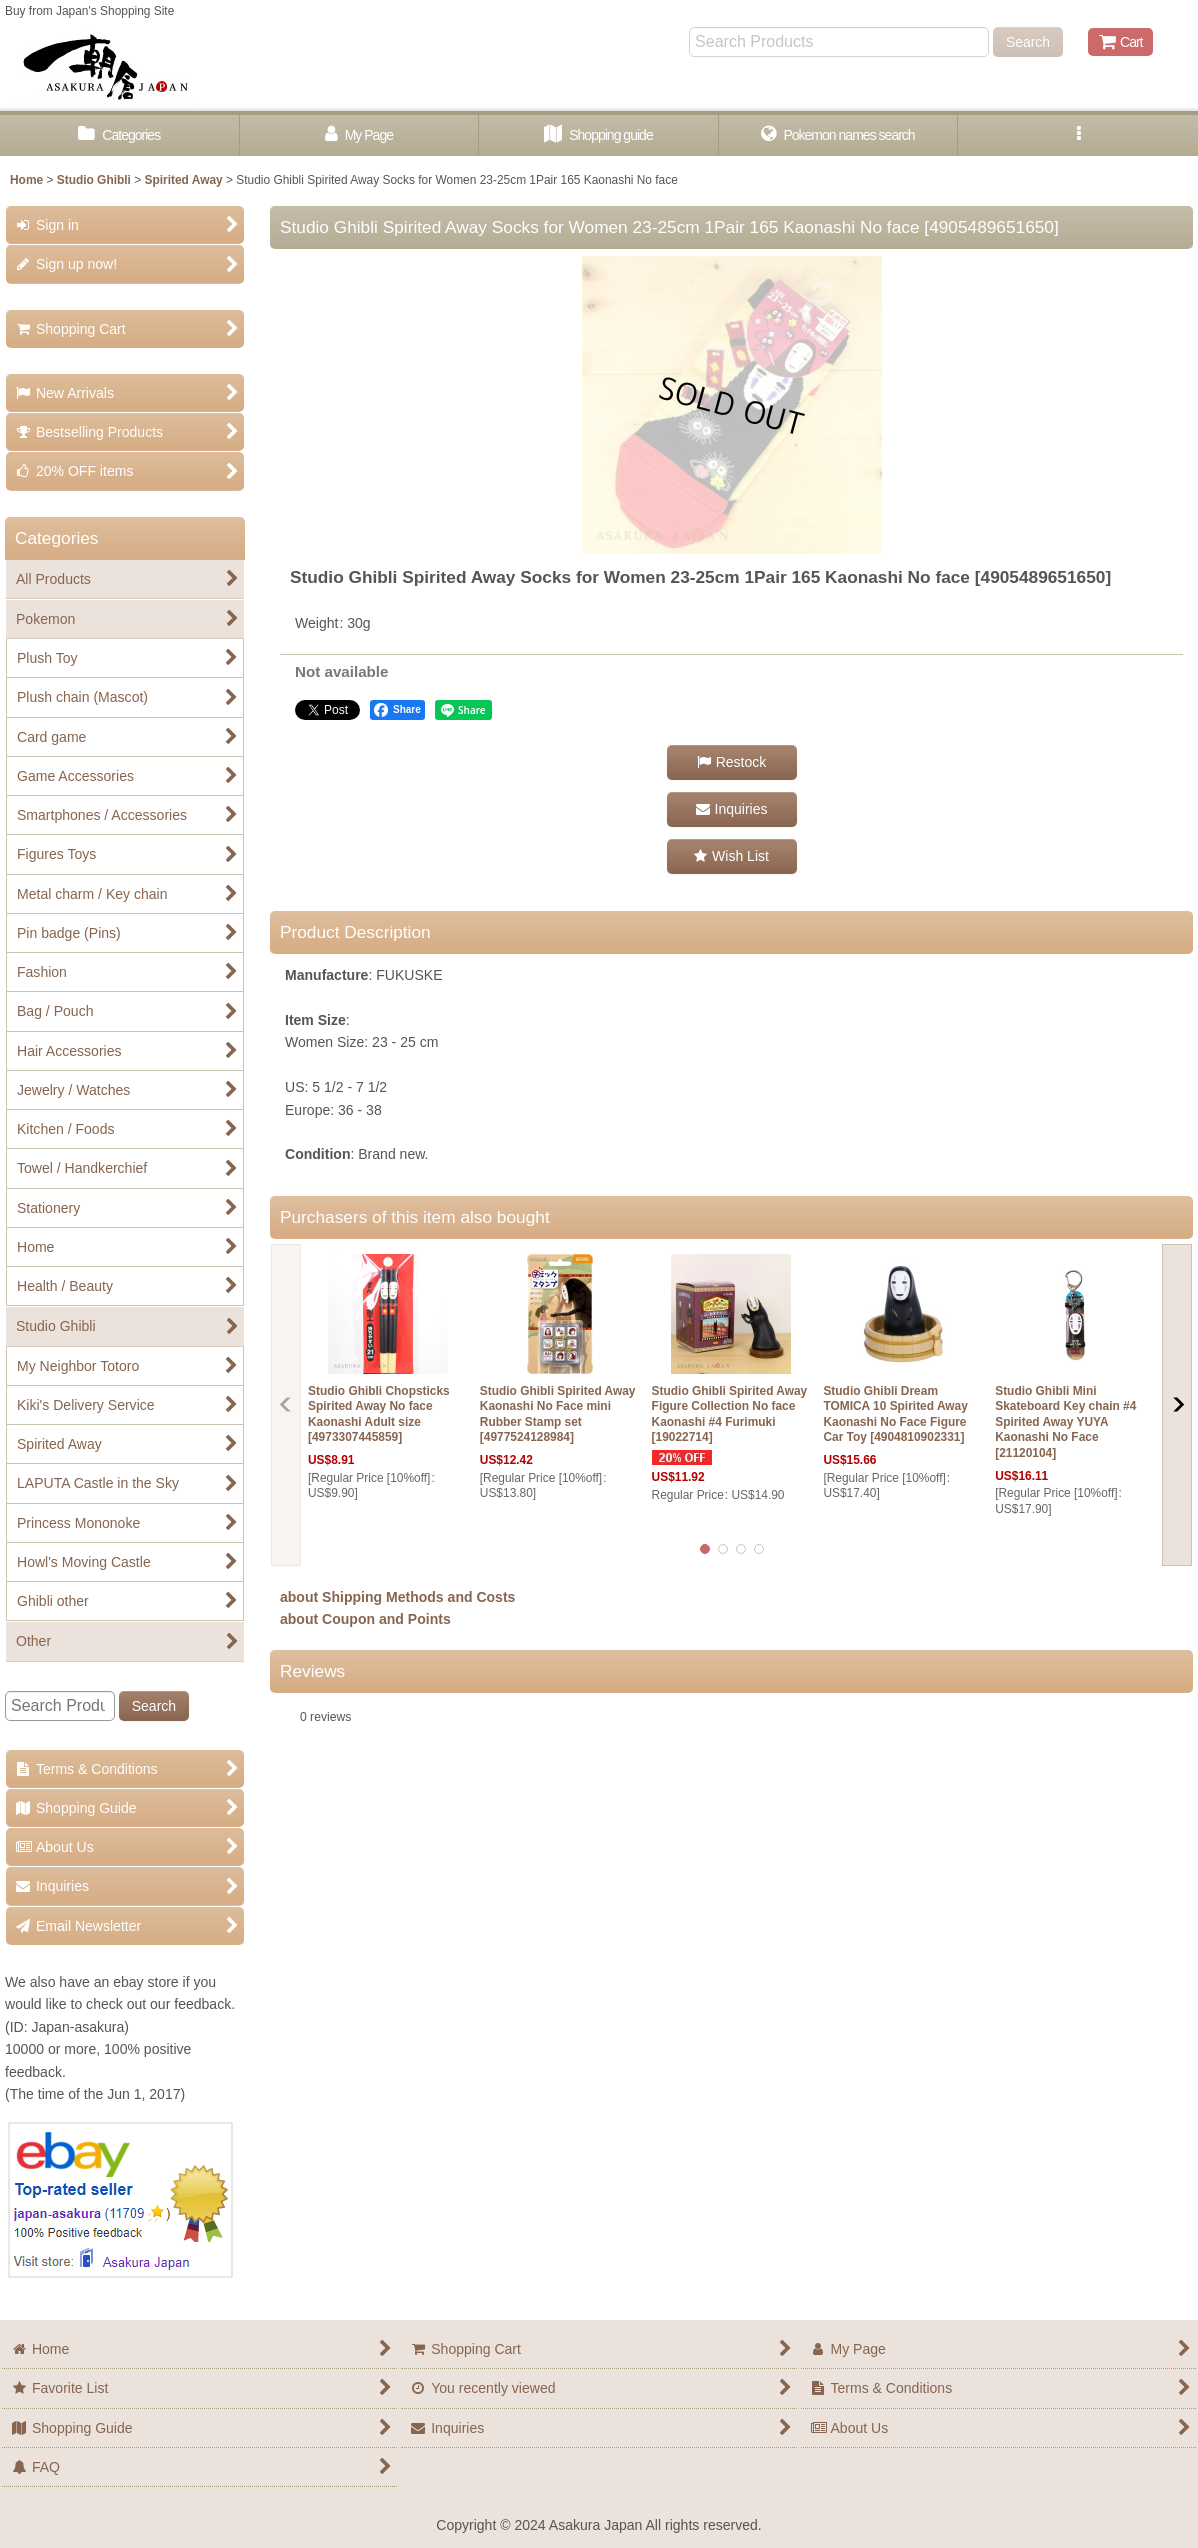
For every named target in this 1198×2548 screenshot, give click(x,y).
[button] (1078, 135)
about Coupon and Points (365, 1619)
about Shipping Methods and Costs (397, 1597)
